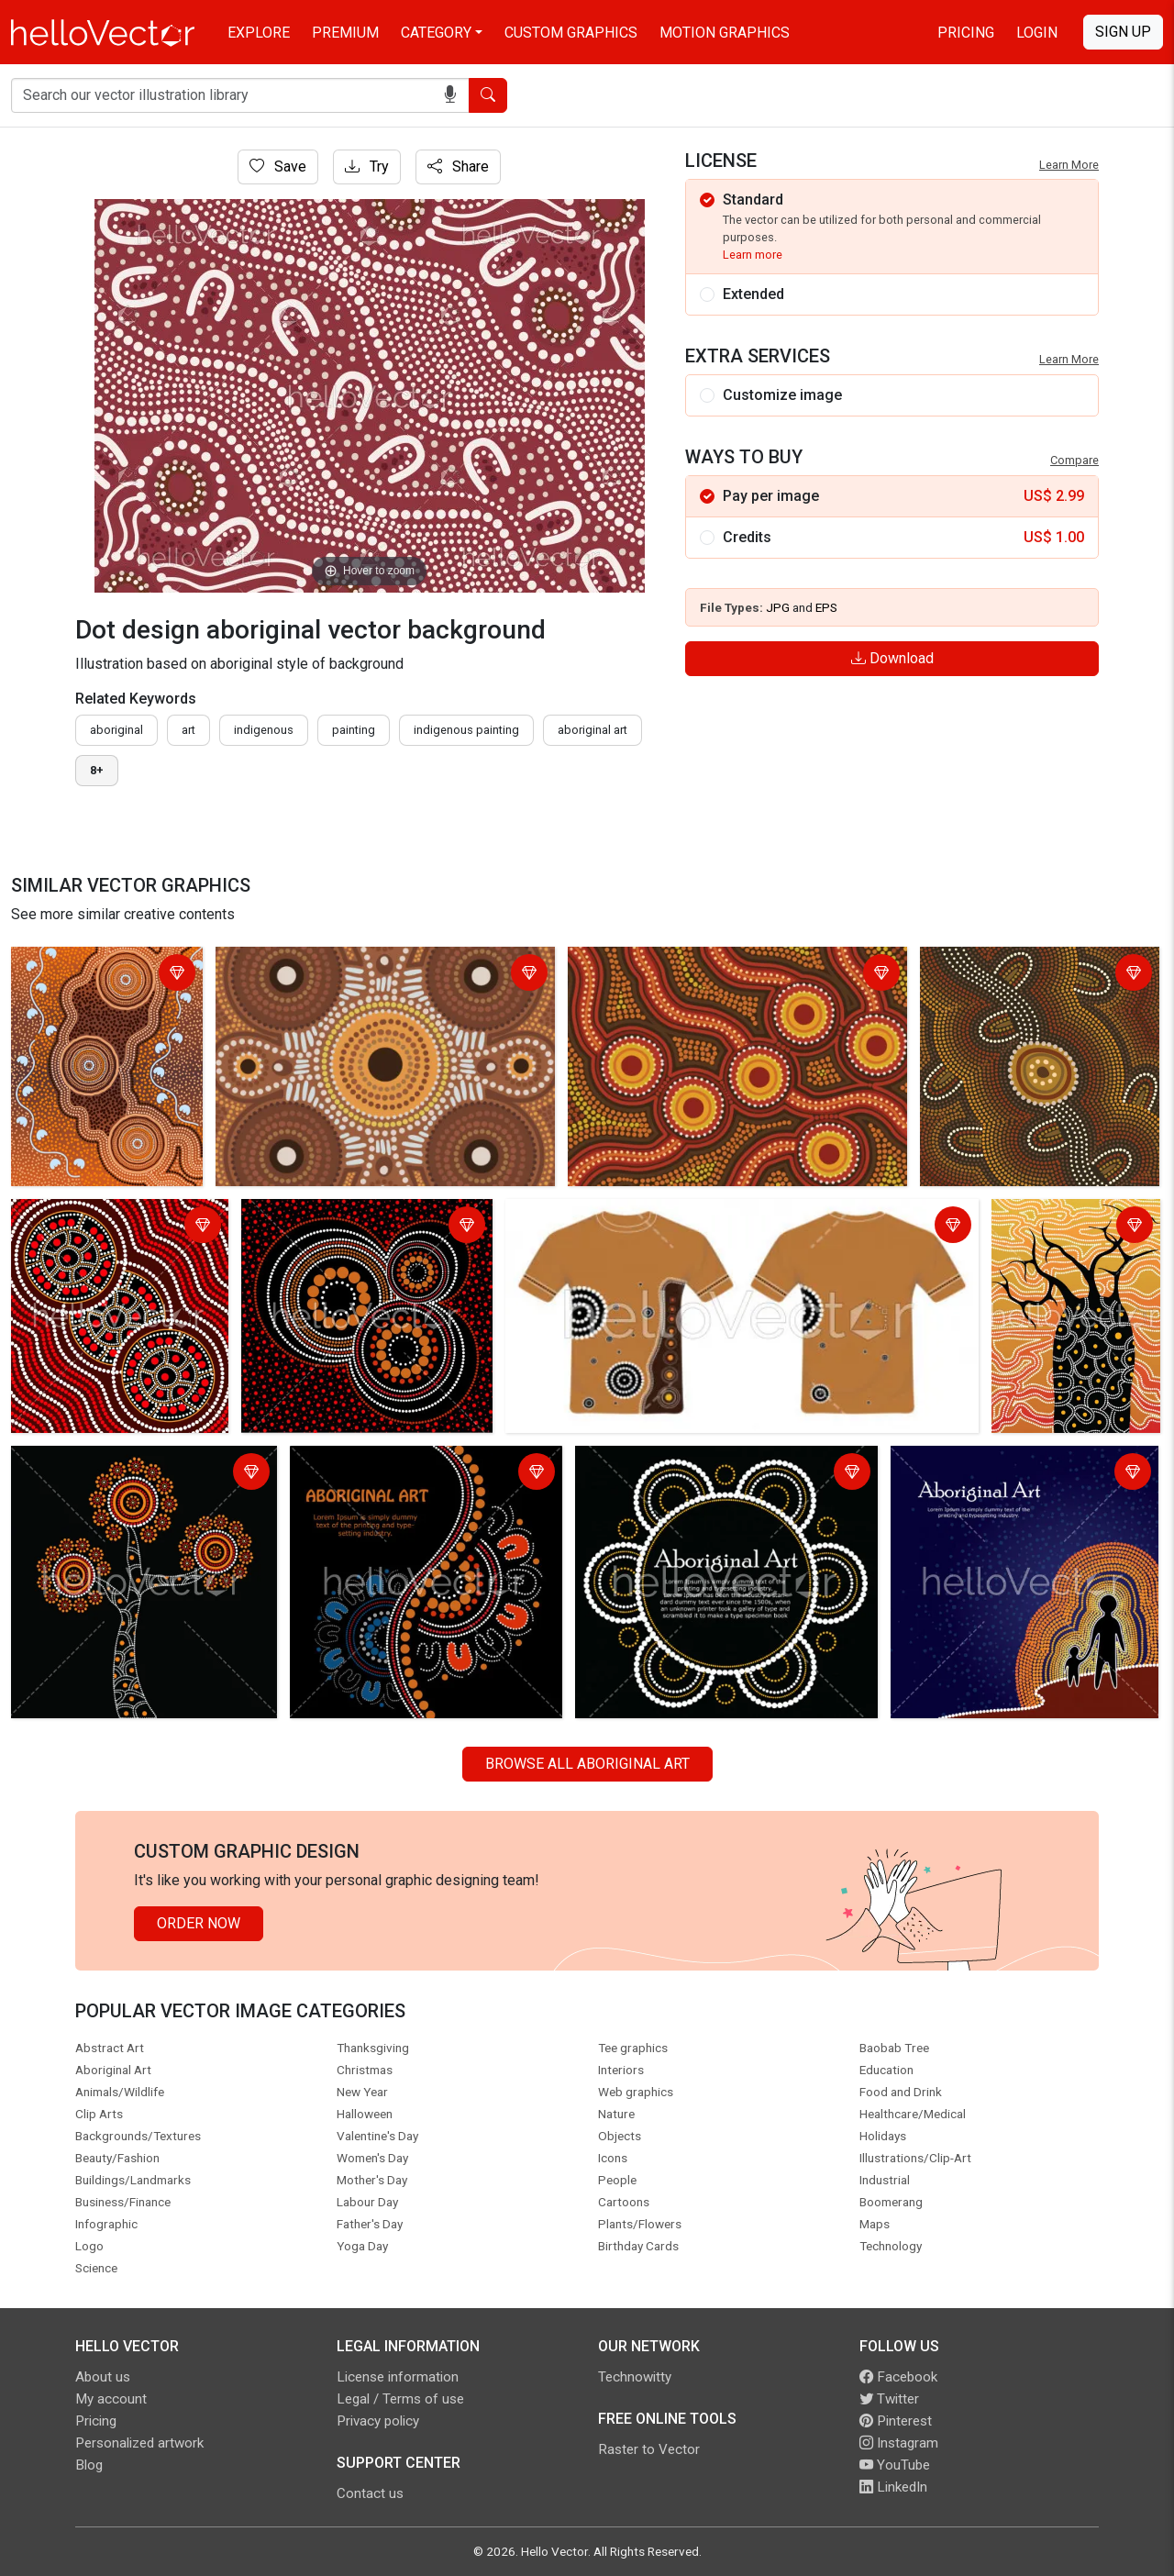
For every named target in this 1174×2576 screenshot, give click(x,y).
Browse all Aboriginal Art (587, 1763)
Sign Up (1123, 31)
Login (1037, 32)
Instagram (898, 2443)
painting (353, 730)
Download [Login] (892, 658)
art (188, 730)
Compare (1074, 460)
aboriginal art (592, 730)
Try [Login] (367, 166)
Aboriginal (116, 730)
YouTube (894, 2465)
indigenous (264, 730)
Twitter (889, 2399)
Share (458, 166)
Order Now (198, 1923)
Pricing (965, 32)
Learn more (752, 254)
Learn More (1069, 165)
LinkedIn (893, 2487)
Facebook (898, 2377)
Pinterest (895, 2421)
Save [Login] (277, 166)
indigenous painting (466, 730)
